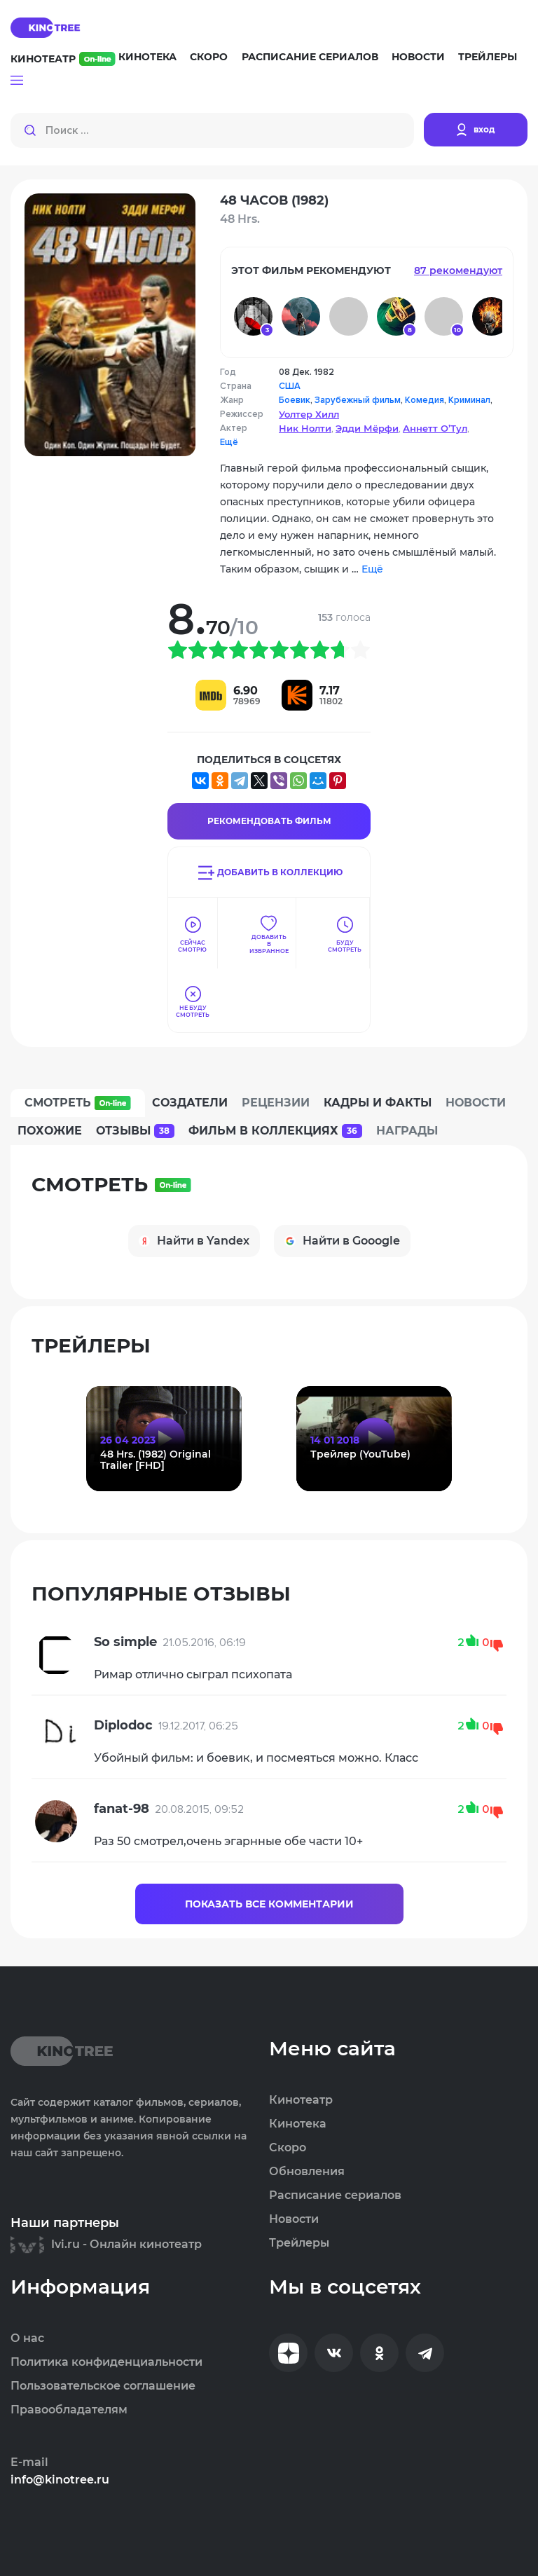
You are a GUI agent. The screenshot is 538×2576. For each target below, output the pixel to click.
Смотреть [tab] (78, 1103)
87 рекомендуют (458, 270)
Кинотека (147, 57)
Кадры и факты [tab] (378, 1102)
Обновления (307, 2172)
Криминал (469, 400)
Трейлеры (487, 57)
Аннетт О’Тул (435, 428)
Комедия (424, 400)
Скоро (209, 57)
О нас (27, 2338)
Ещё (229, 442)
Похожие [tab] (50, 1130)
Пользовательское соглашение (103, 2386)
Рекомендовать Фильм (269, 821)
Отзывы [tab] (135, 1131)
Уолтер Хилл (309, 414)
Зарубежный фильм (358, 400)
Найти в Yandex (194, 1240)
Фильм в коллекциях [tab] (275, 1131)
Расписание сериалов (310, 57)
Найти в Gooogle (342, 1240)
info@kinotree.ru (60, 2480)
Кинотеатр (63, 59)
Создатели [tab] (190, 1102)
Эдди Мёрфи (367, 428)
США (290, 386)
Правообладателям (69, 2410)
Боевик (294, 400)
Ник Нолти (305, 428)
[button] (17, 80)
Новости (418, 57)
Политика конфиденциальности (106, 2362)
